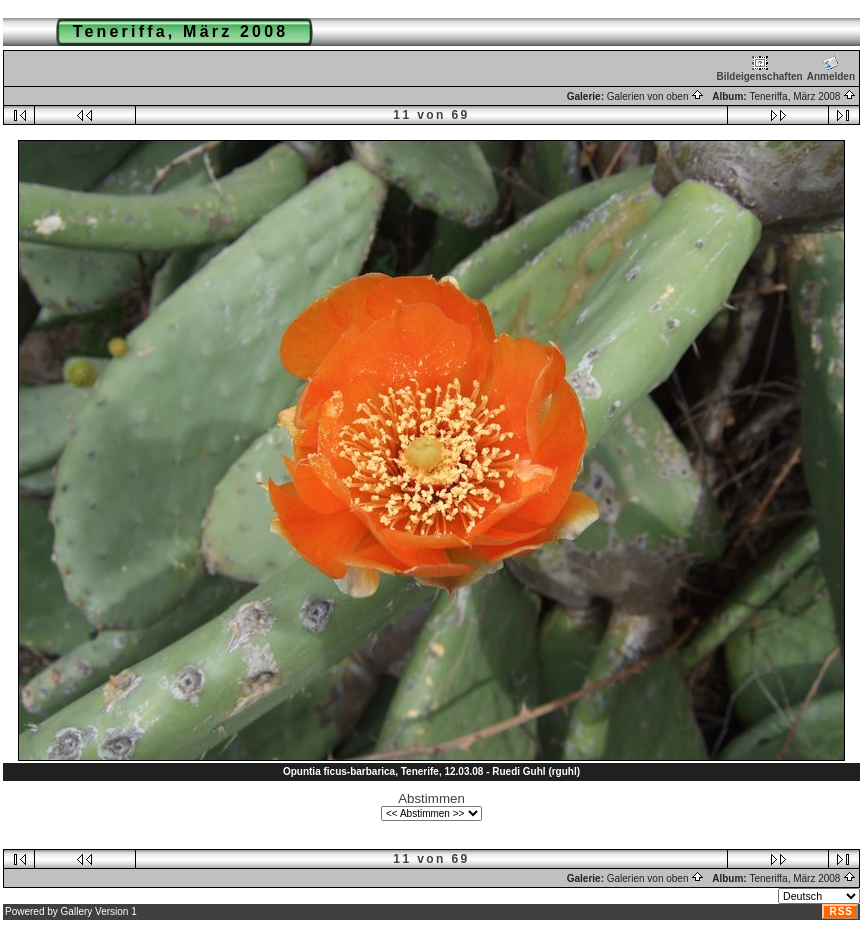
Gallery (77, 911)
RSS (841, 911)
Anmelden (831, 68)
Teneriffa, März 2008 (802, 96)
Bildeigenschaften (760, 68)
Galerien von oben (656, 96)
